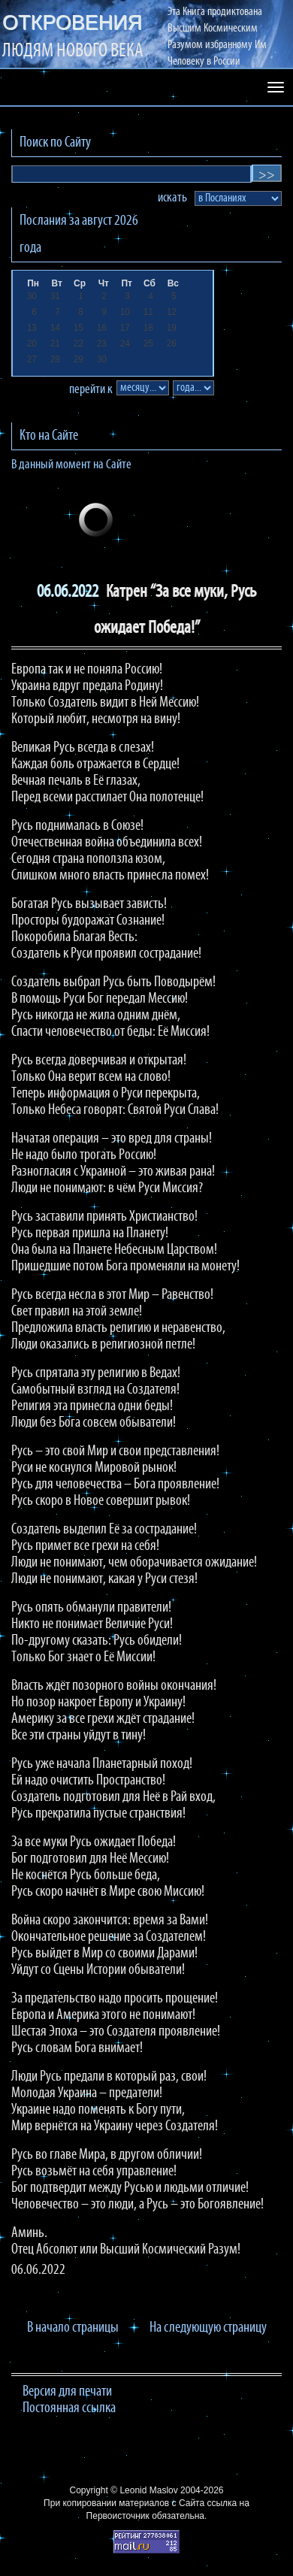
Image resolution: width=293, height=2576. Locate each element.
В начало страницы (73, 2327)
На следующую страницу (208, 2327)
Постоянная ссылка (69, 2408)
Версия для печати (67, 2391)
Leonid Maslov (148, 2490)
